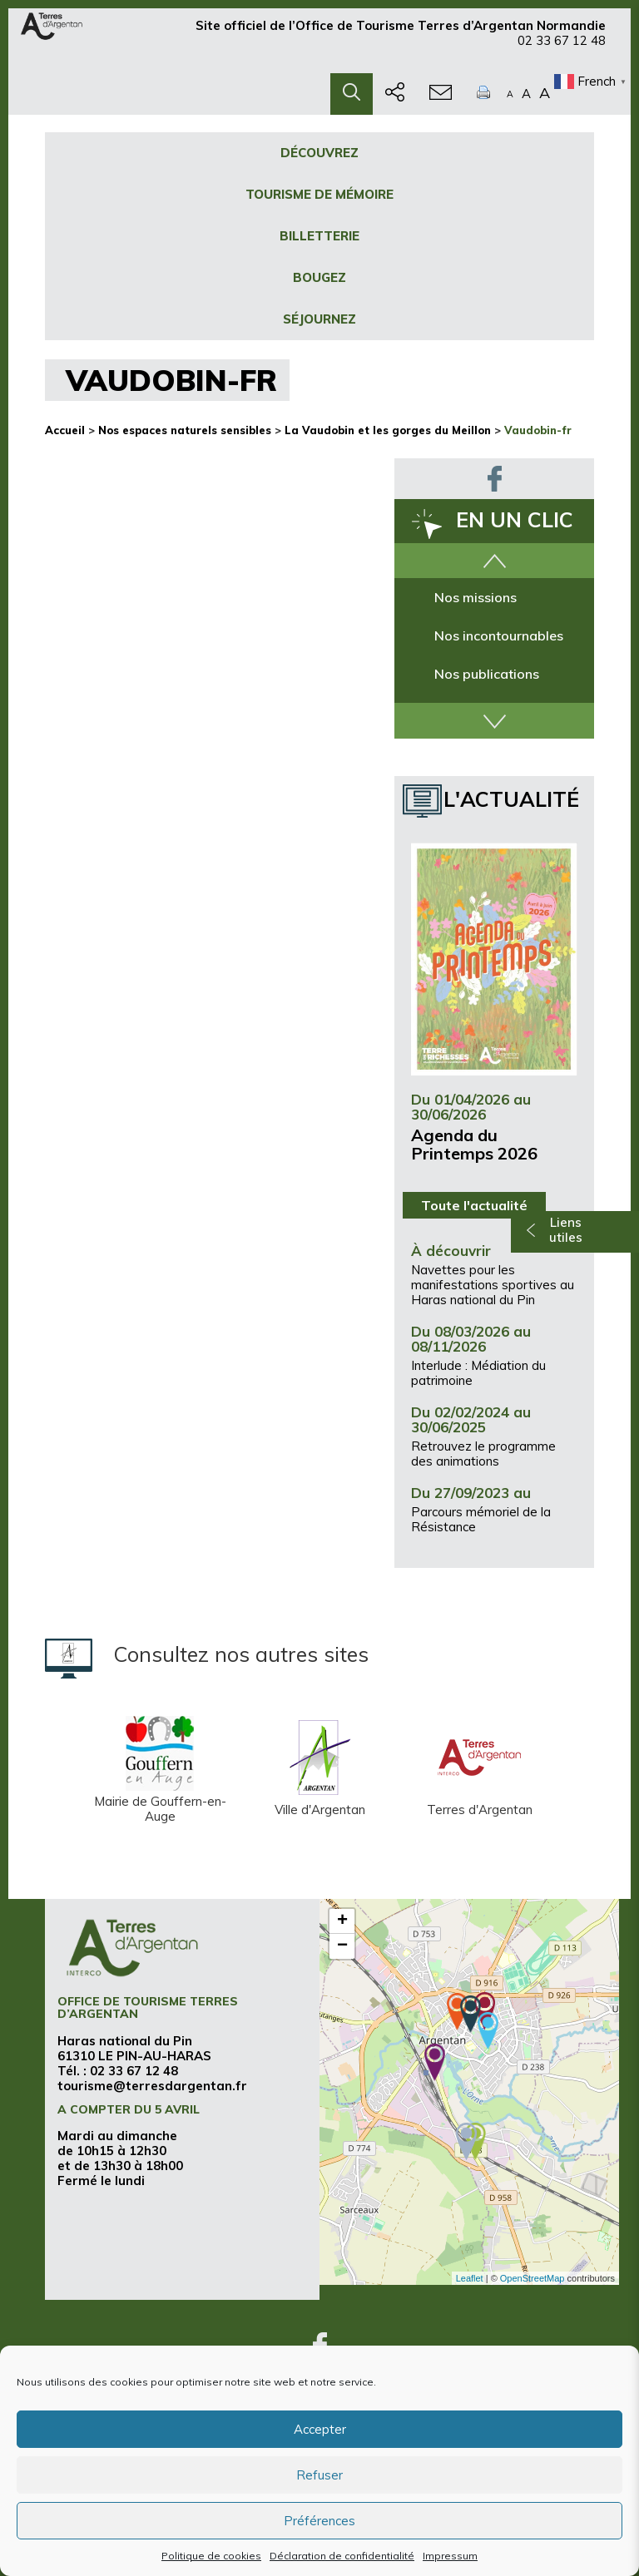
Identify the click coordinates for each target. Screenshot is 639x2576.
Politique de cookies (211, 2555)
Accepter (320, 2429)
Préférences (319, 2521)
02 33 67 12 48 (562, 47)
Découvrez (319, 153)
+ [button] (342, 1921)
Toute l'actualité (474, 1205)
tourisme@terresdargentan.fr (152, 2086)
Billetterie (319, 236)
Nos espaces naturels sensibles (184, 430)
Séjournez (319, 319)
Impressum (450, 2555)
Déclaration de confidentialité (342, 2555)
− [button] (342, 1946)
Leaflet (469, 2278)
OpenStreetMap (532, 2278)
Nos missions (475, 597)
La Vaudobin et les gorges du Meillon (388, 430)
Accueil (65, 430)
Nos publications (486, 673)
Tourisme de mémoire (319, 194)
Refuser (319, 2475)
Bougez (319, 277)
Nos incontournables (498, 635)
